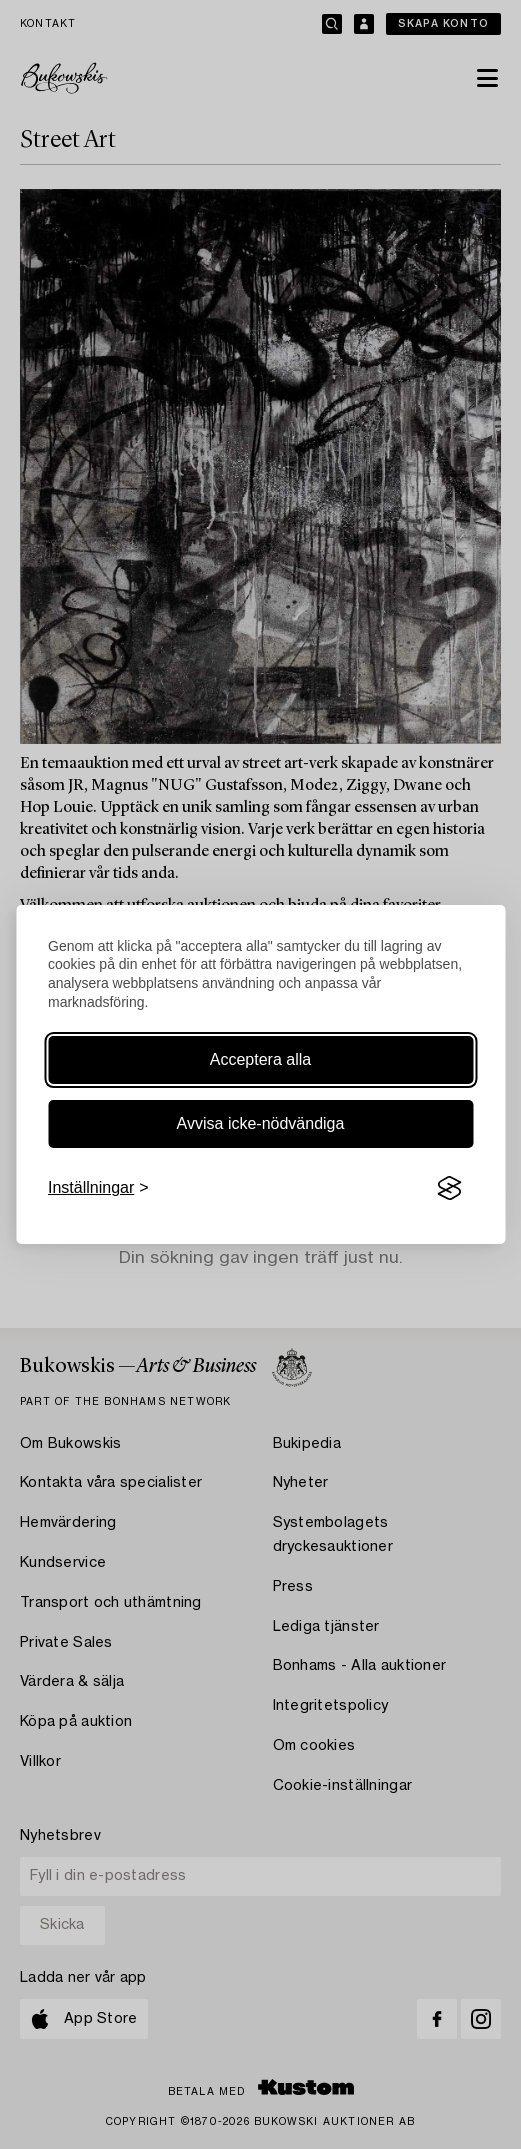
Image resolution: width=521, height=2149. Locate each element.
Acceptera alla (260, 1059)
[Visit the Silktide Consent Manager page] (449, 1188)
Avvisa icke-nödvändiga (261, 1123)
